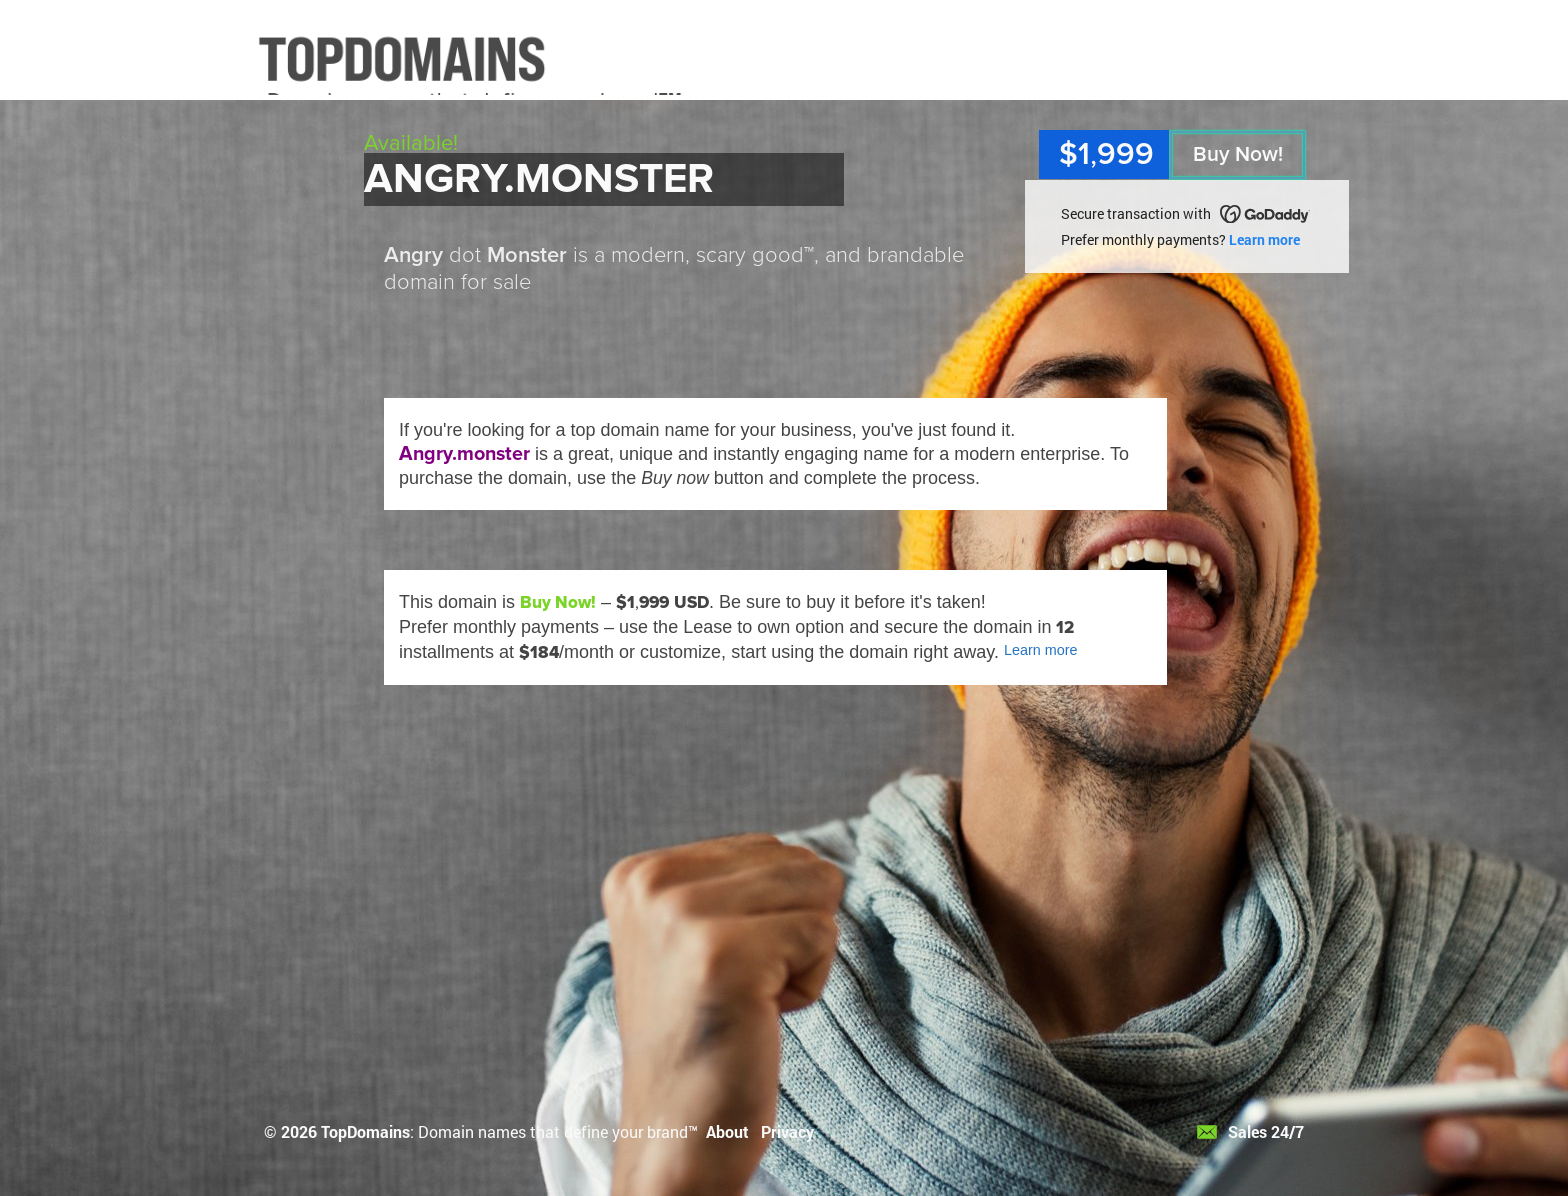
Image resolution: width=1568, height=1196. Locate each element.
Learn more (1264, 239)
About (727, 1131)
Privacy (787, 1131)
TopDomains (365, 1131)
